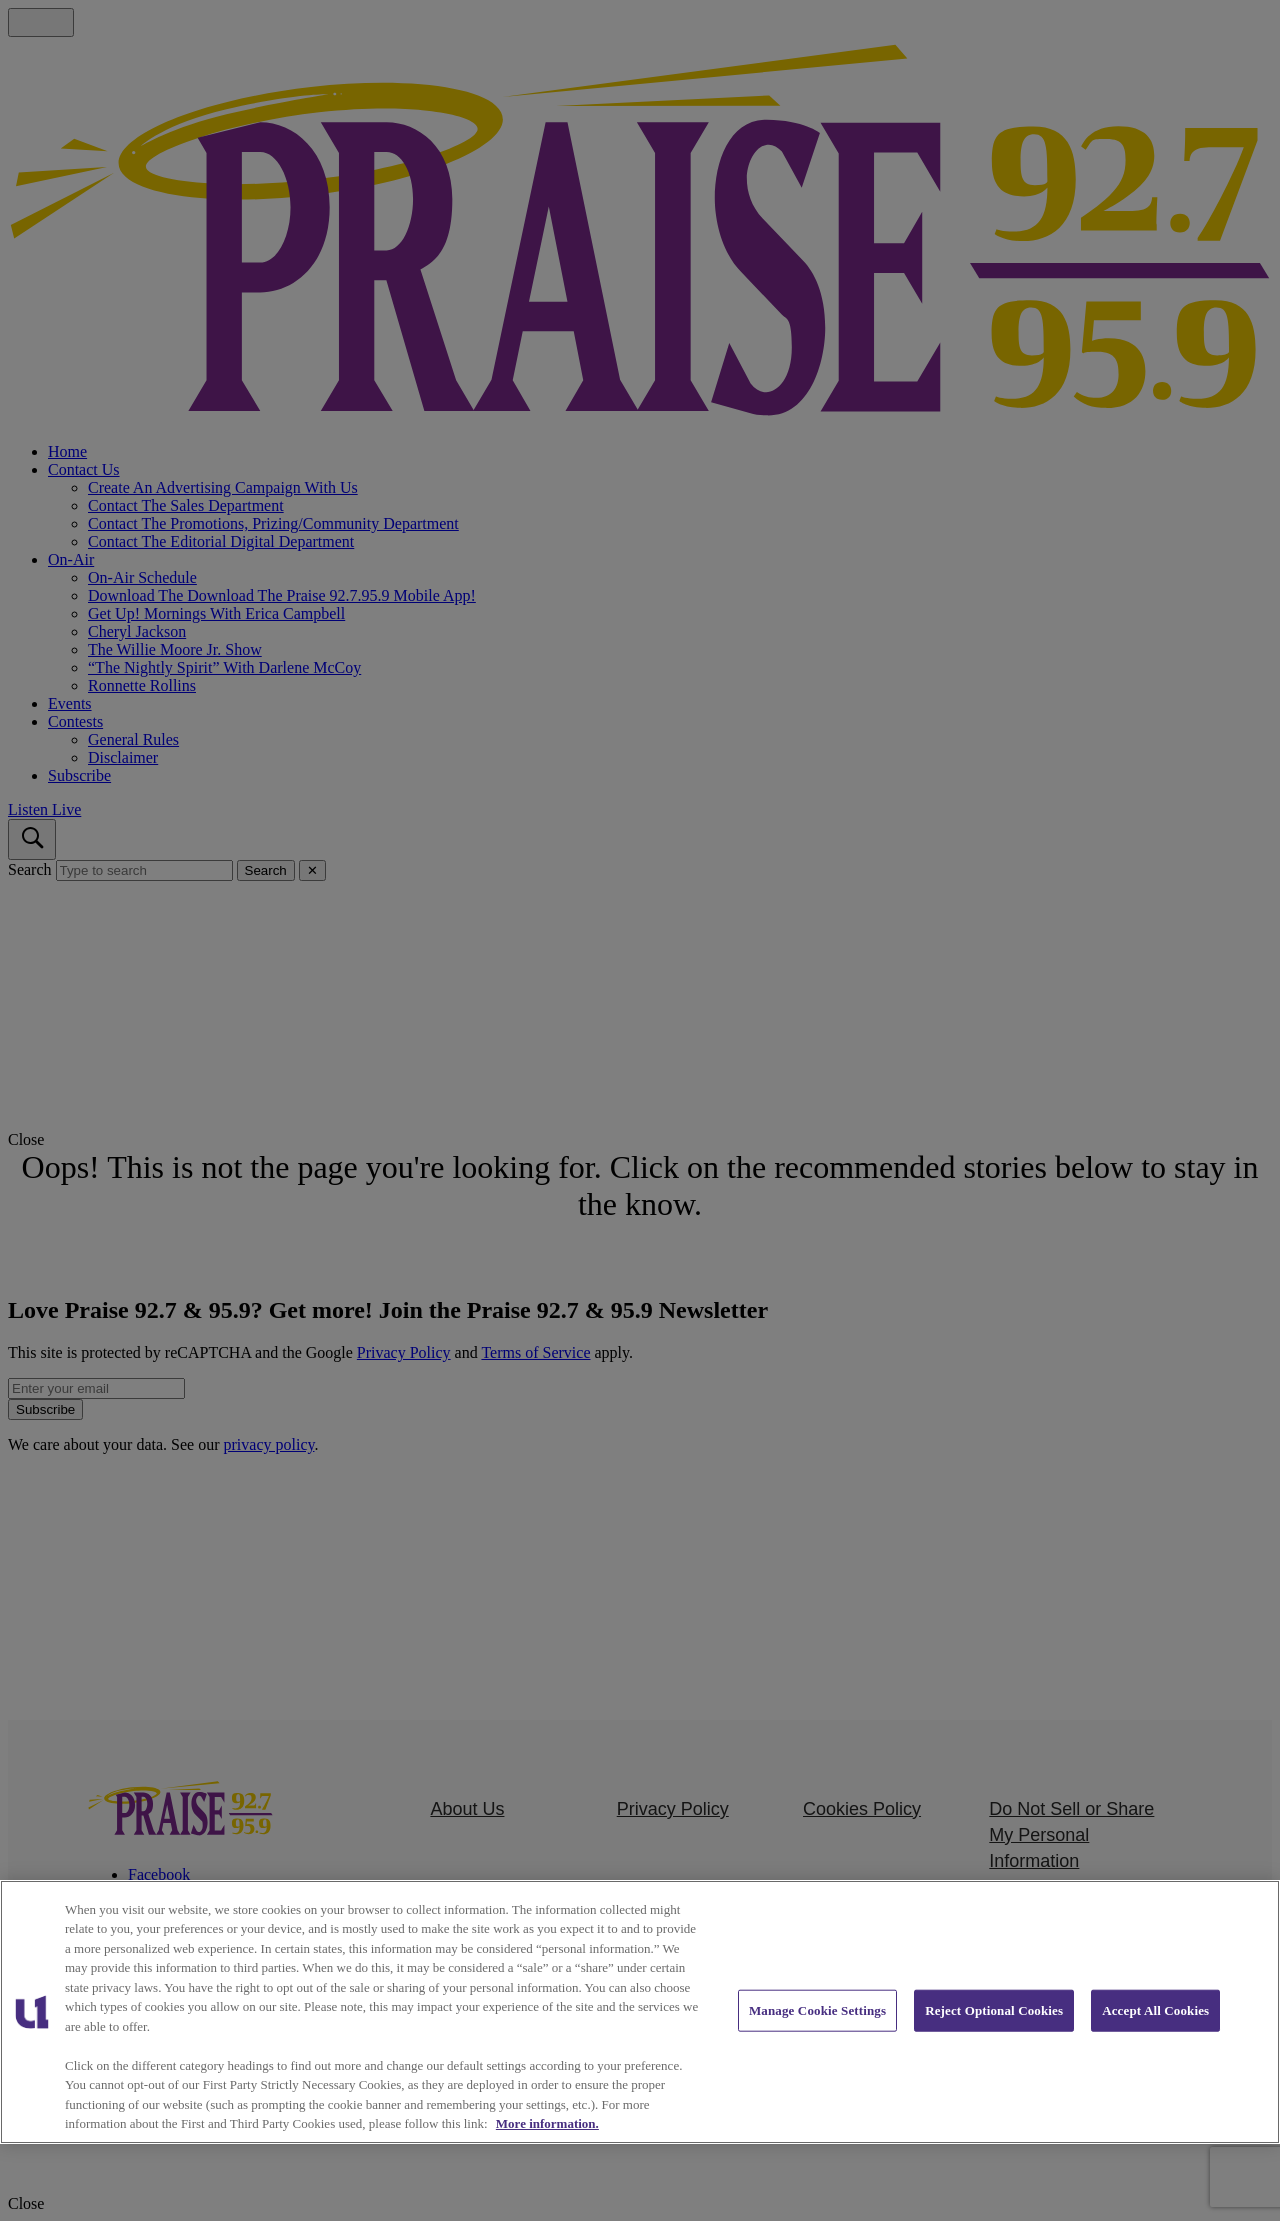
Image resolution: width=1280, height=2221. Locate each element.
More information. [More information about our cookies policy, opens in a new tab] (547, 2123)
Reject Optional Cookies (994, 2010)
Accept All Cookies (1155, 2010)
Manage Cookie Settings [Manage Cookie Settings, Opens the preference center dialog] (817, 2010)
